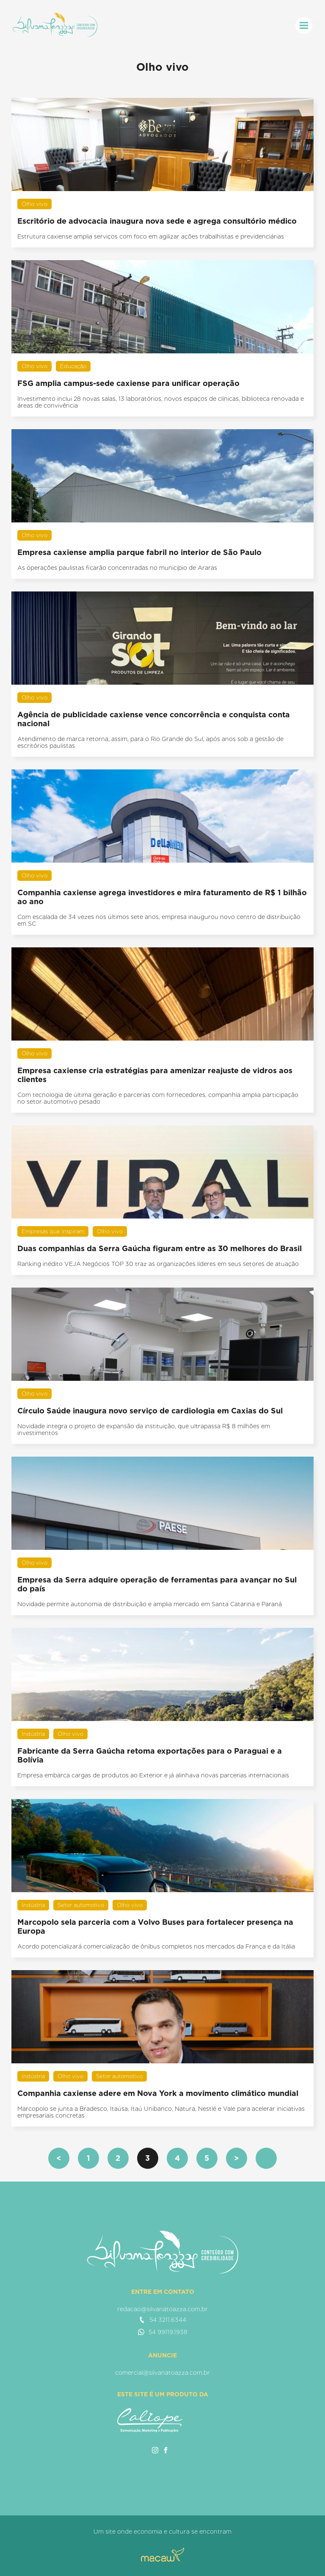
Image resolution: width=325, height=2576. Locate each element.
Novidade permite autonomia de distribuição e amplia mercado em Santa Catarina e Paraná (149, 1604)
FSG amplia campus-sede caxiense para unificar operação (128, 383)
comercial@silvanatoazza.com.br (162, 2372)
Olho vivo (34, 204)
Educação (73, 366)
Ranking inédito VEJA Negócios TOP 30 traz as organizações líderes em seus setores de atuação (158, 1263)
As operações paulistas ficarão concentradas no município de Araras (117, 567)
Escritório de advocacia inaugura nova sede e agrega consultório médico (157, 221)
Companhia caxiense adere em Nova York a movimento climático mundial (157, 2093)
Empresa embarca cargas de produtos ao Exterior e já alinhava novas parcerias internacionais (153, 1775)
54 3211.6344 (162, 2320)
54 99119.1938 (162, 2332)
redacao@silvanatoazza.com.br (162, 2309)
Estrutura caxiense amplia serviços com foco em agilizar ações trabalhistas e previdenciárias (150, 236)
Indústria (33, 1734)
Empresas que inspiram (53, 1231)
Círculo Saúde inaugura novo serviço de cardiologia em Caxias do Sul (150, 1410)
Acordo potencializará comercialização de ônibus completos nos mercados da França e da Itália (156, 1946)
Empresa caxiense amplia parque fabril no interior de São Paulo (139, 552)
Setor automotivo (81, 1905)
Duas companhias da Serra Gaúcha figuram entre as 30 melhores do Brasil (159, 1248)
